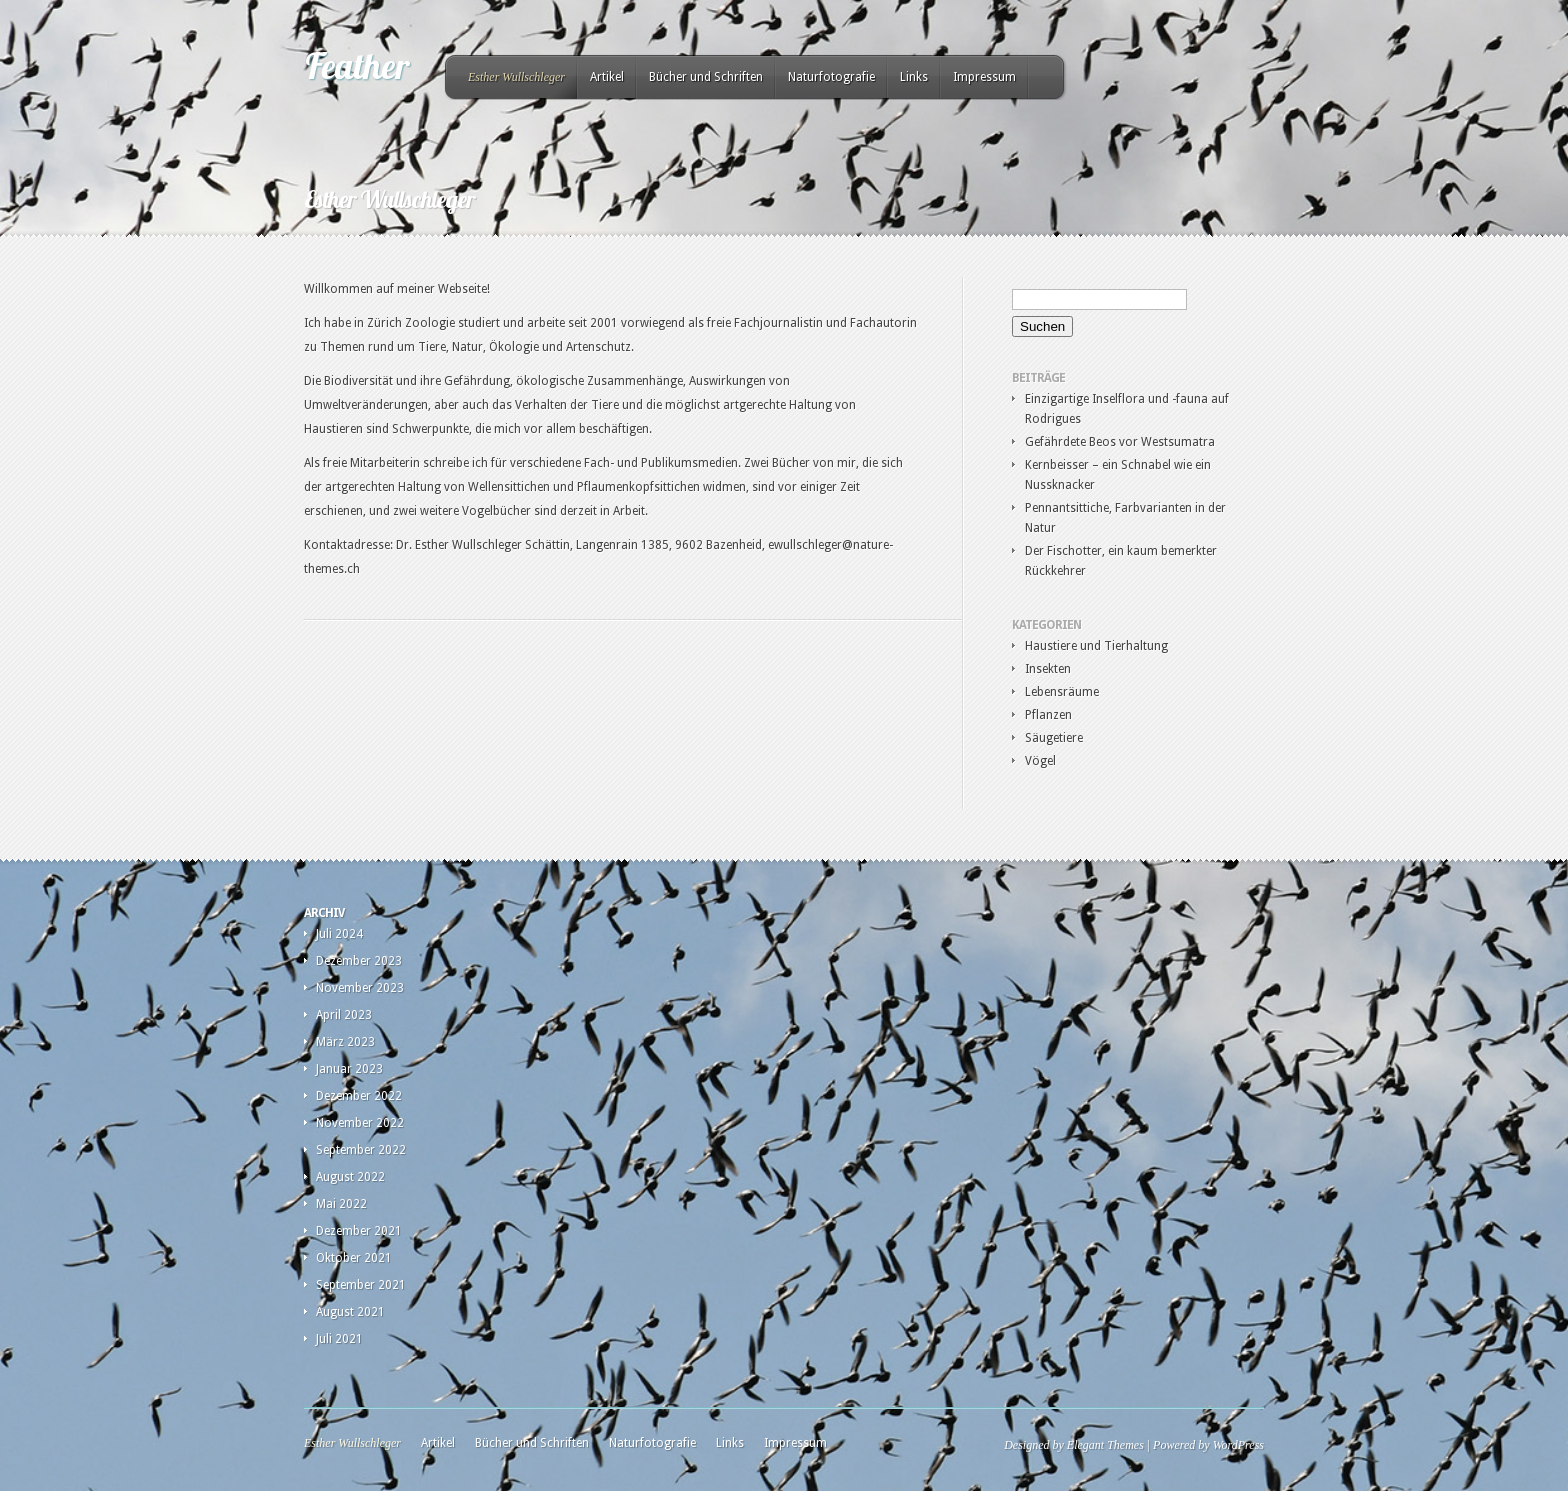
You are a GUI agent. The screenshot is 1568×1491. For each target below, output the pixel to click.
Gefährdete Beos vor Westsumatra (1120, 442)
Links (914, 77)
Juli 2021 (339, 1339)
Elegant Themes (1105, 1445)
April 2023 (344, 1015)
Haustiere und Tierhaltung (1096, 646)
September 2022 (361, 1150)
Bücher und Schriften (706, 77)
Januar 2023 (349, 1069)
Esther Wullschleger (516, 77)
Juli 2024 (339, 934)
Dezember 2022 (359, 1096)
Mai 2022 (341, 1204)
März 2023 (345, 1042)
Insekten (1048, 669)
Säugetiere (1054, 738)
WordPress (1238, 1445)
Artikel (607, 77)
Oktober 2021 (354, 1258)
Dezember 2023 (359, 961)
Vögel (1040, 761)
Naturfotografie (831, 77)
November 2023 (360, 988)
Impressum (984, 77)
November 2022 (360, 1123)
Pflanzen (1048, 715)
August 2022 (350, 1177)
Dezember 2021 (359, 1231)
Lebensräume (1062, 692)
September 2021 (361, 1285)
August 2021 (350, 1312)
